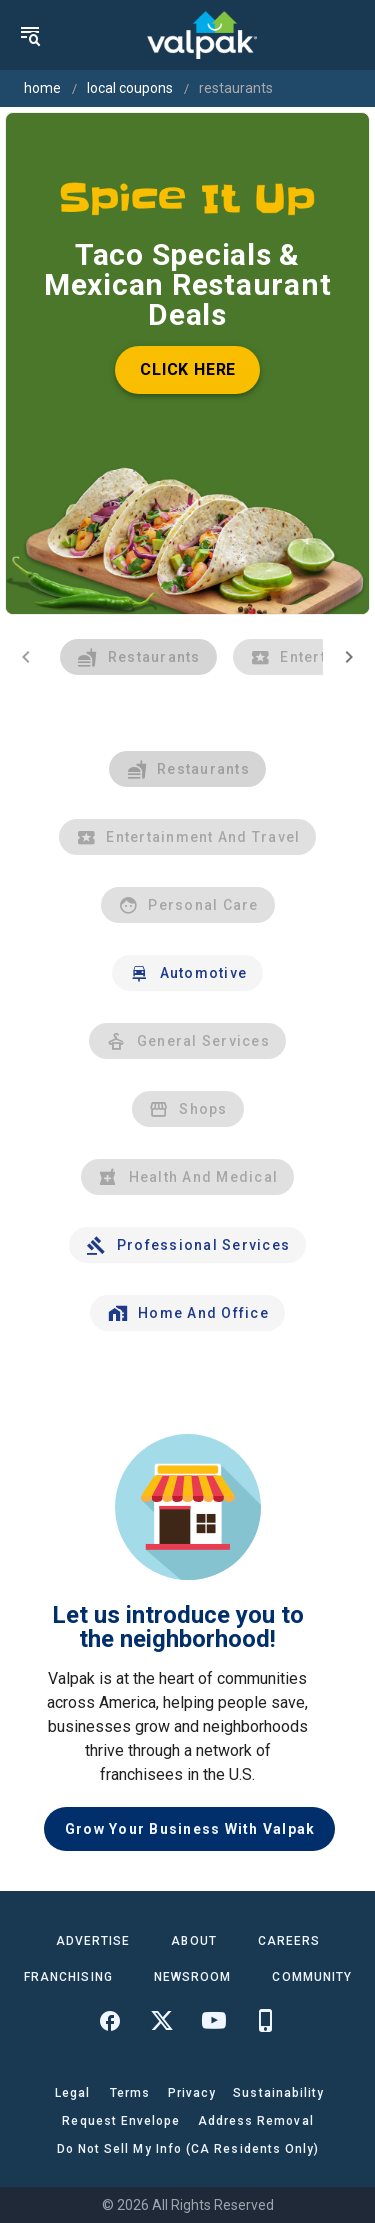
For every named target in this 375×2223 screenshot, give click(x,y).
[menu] (30, 35)
